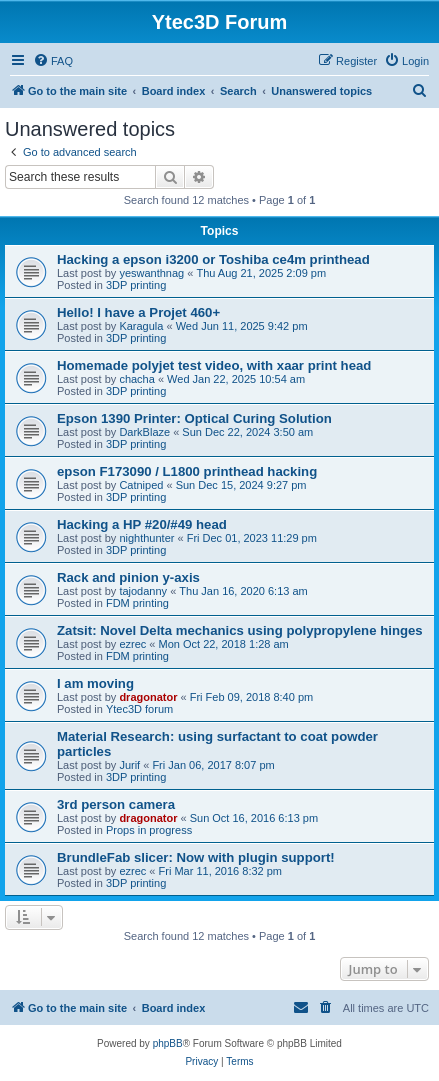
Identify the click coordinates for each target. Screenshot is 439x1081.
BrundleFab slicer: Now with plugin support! (196, 857)
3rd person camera (116, 804)
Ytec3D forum (139, 709)
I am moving (95, 683)
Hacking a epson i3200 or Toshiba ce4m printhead (213, 259)
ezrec (132, 644)
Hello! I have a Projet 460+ (138, 312)
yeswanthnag (151, 273)
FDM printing (137, 603)
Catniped (141, 485)
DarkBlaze (144, 432)
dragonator (148, 697)
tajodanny (143, 591)
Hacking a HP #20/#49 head (142, 524)
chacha (136, 379)
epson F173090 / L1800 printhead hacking (187, 471)
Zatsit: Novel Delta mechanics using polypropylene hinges (240, 630)
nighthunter (146, 538)
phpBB (168, 1043)
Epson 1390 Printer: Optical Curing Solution (194, 418)
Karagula (141, 326)
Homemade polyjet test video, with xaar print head (214, 365)
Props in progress (149, 830)
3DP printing (136, 285)
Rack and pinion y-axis (128, 577)
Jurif (129, 765)
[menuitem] (53, 61)
